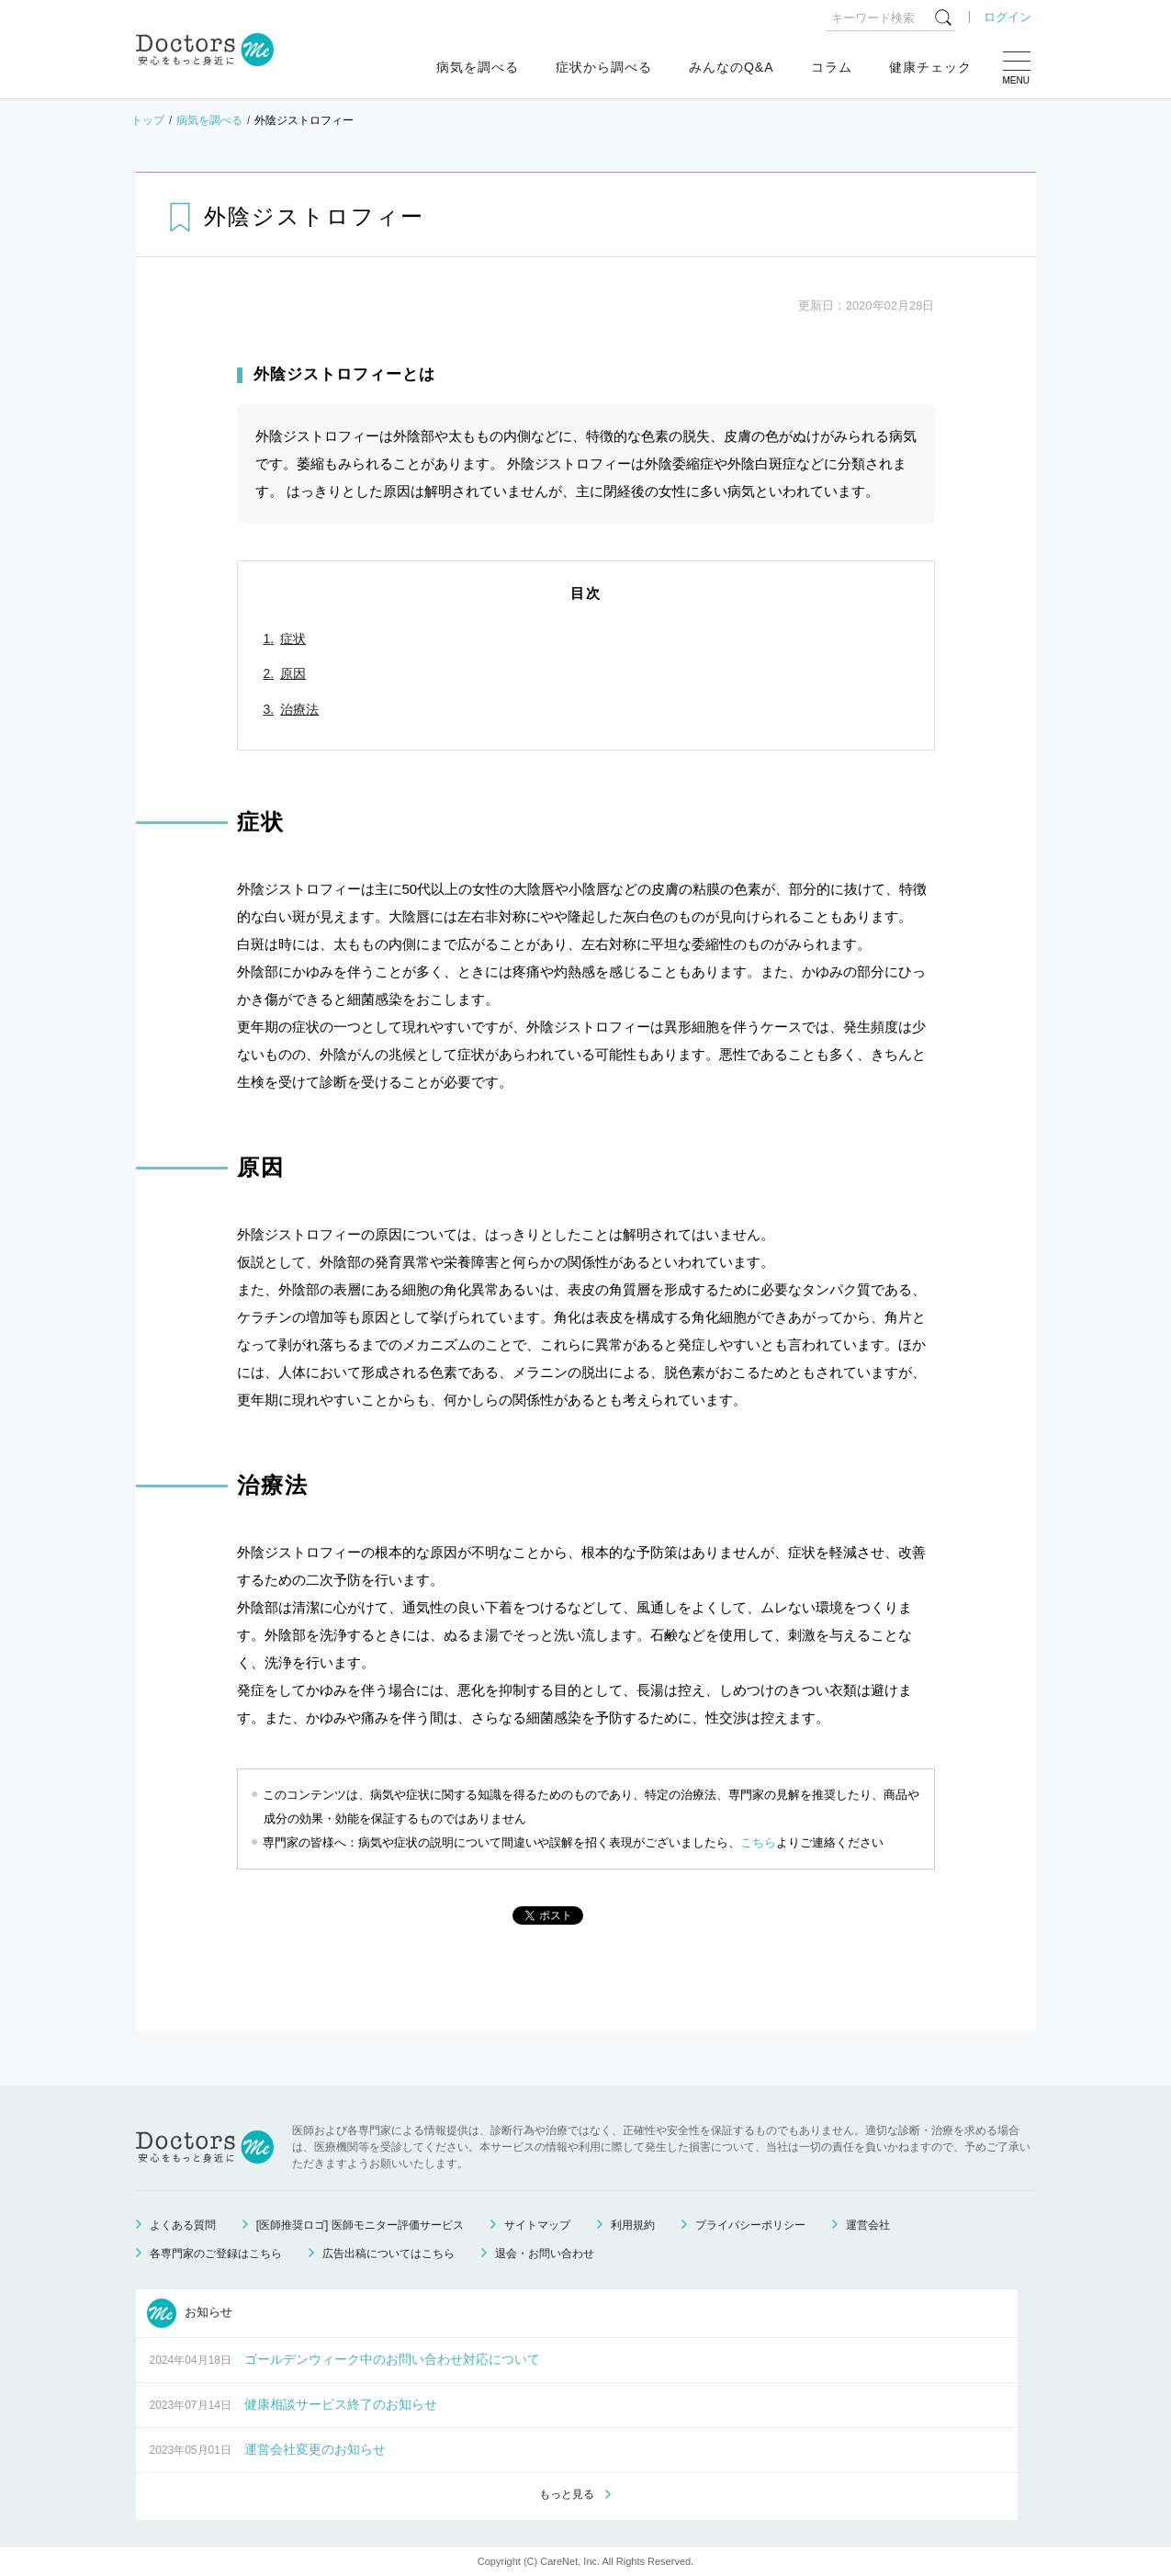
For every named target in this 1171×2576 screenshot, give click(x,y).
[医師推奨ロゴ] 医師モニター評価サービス (360, 2225)
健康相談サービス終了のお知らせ (340, 2404)
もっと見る (566, 2494)
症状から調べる (604, 67)
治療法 (299, 709)
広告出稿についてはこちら (388, 2253)
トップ (147, 120)
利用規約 (633, 2225)
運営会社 (868, 2225)
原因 (293, 673)
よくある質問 (183, 2225)
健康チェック (930, 67)
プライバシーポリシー (750, 2225)
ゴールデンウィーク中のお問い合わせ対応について (392, 2359)
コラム (831, 67)
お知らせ (190, 2313)
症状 (293, 638)
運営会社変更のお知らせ (315, 2449)
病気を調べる (477, 67)
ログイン (1007, 17)
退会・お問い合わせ (544, 2253)
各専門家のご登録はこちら (216, 2253)
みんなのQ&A (731, 67)
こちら (758, 1842)
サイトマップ (537, 2225)
